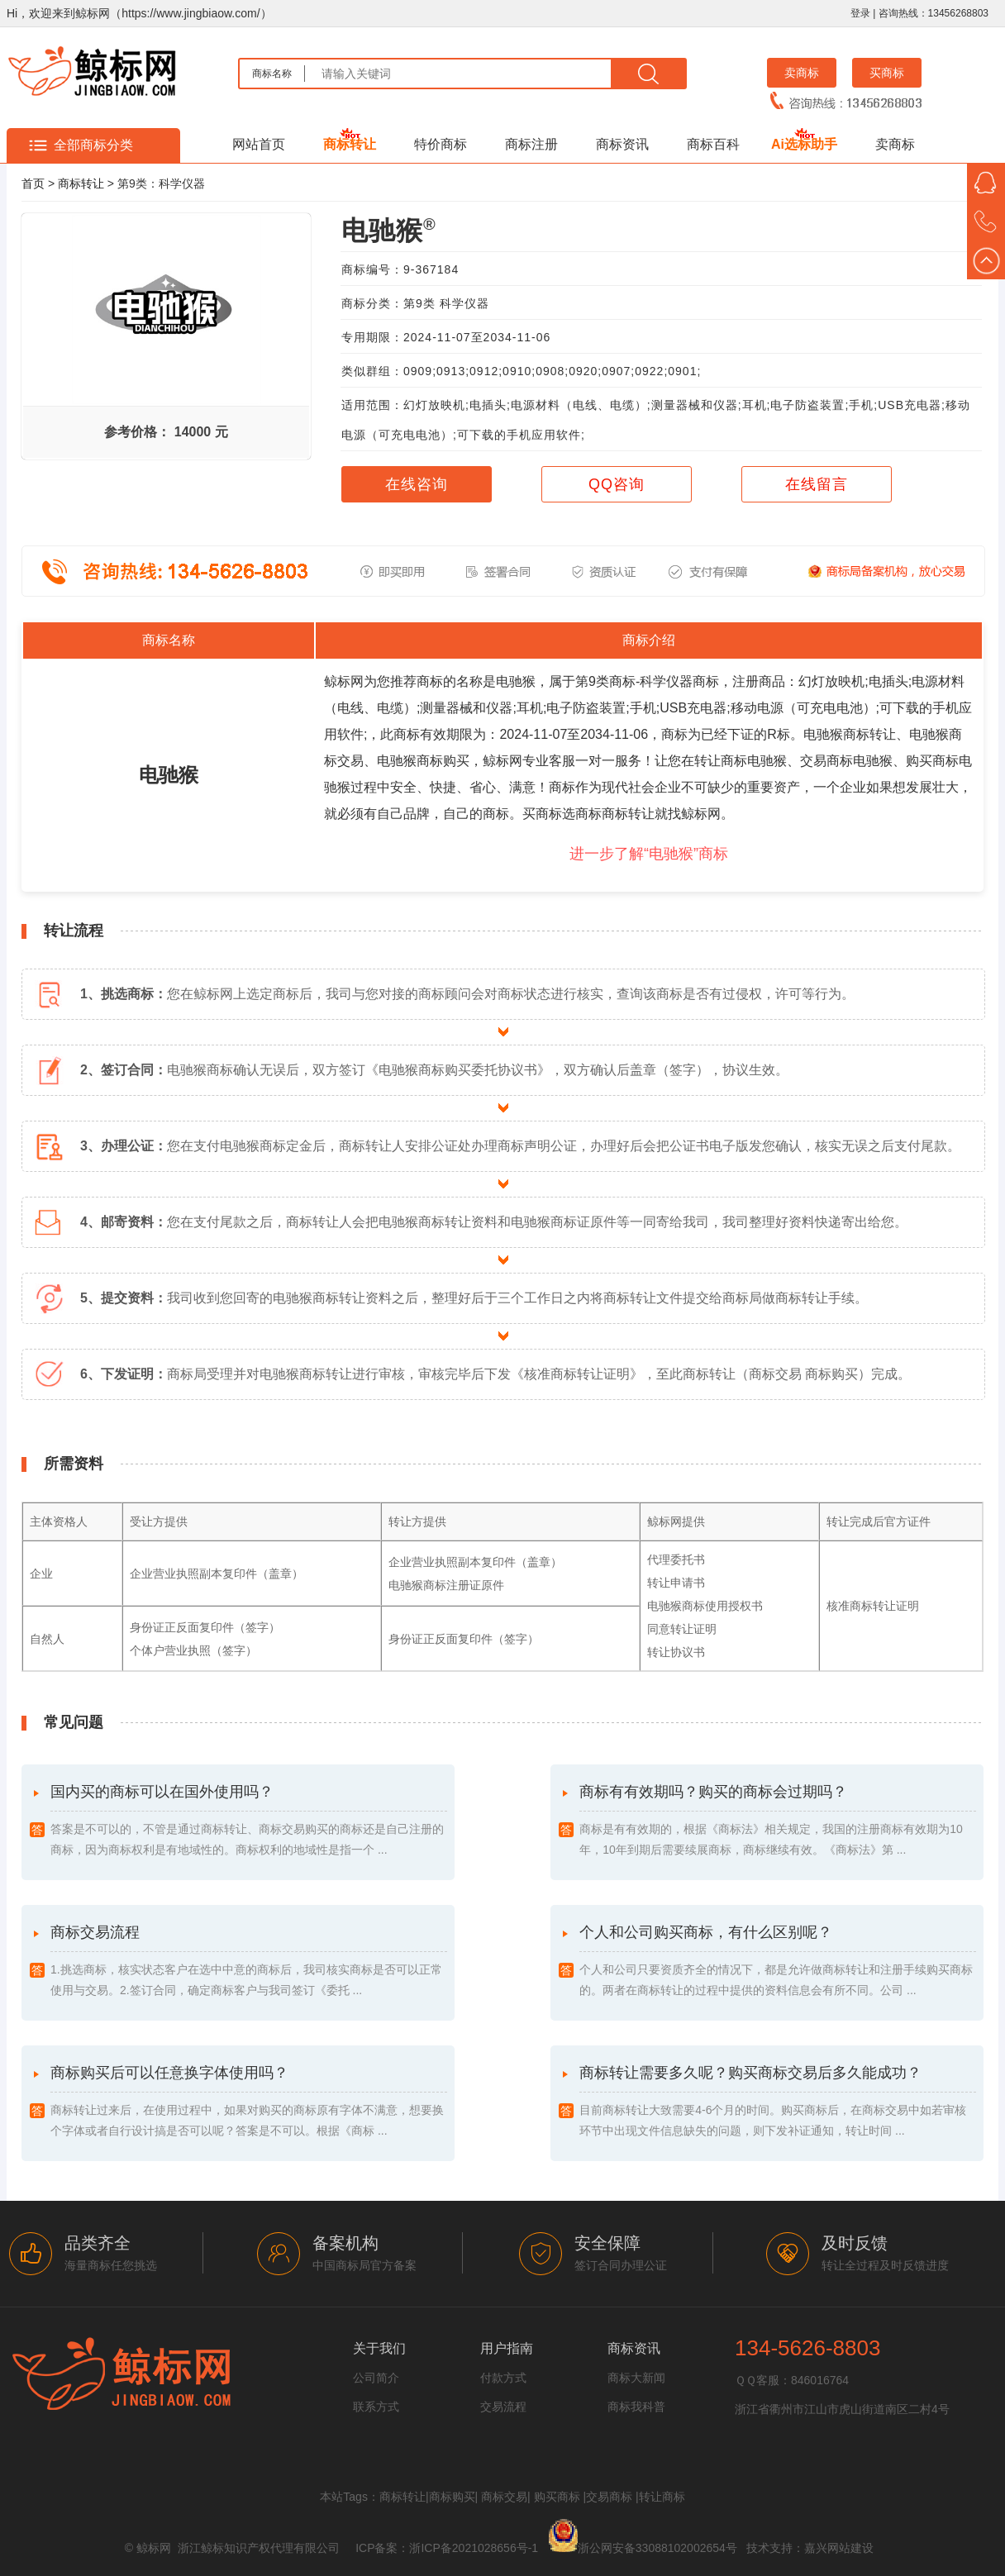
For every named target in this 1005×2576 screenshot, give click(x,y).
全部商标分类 (93, 145)
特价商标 (440, 144)
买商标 (886, 72)
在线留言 (816, 484)
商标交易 (504, 2496)
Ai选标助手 (804, 144)
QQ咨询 (616, 484)
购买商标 (557, 2496)
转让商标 (662, 2496)
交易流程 (503, 2406)
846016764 (820, 2380)
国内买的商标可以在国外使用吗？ (248, 1821)
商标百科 (713, 144)
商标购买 (452, 2496)
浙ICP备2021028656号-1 (473, 2548)
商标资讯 (622, 144)
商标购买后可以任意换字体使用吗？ (248, 2102)
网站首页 (258, 144)
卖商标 (801, 72)
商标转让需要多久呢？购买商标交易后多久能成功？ (777, 2102)
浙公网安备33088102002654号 (657, 2548)
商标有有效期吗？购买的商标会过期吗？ (777, 1821)
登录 (860, 13)
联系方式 (376, 2406)
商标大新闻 (636, 2377)
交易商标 (609, 2496)
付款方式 (503, 2377)
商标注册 (531, 144)
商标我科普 (636, 2406)
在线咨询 (416, 484)
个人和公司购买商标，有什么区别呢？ (777, 1962)
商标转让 (349, 144)
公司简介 (376, 2377)
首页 (33, 183)
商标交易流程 (248, 1962)
